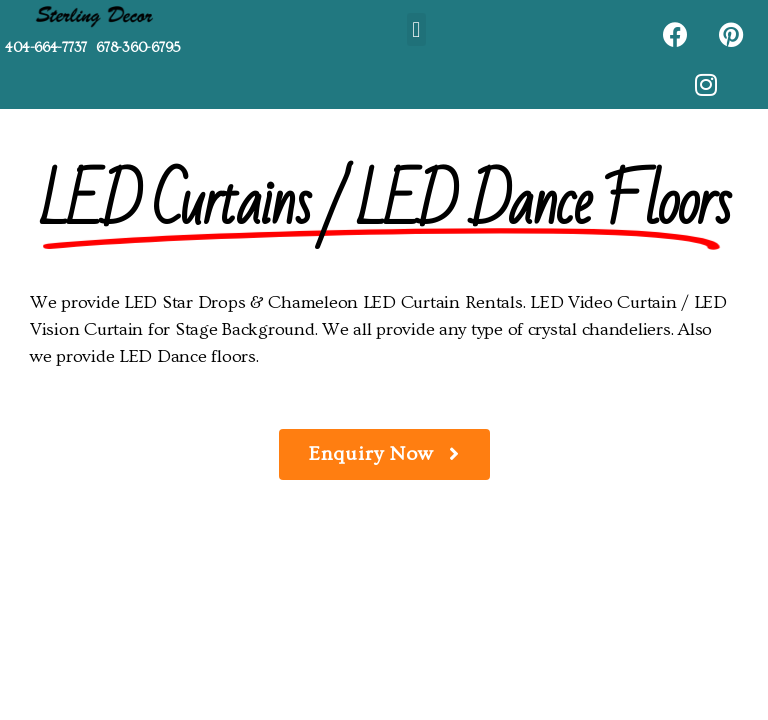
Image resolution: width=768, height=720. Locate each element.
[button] (416, 29)
